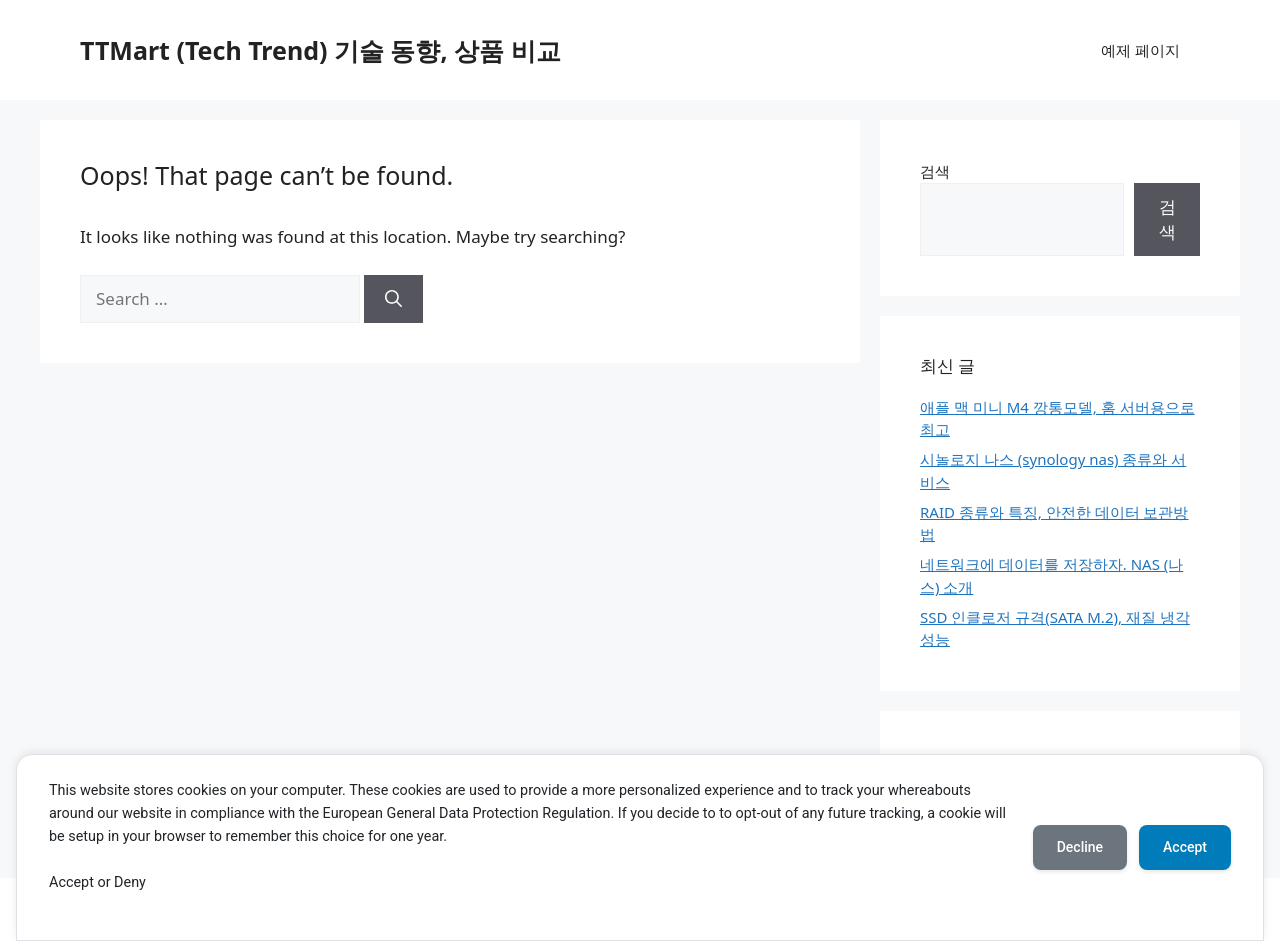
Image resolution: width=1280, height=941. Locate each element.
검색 (935, 171)
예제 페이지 (1140, 50)
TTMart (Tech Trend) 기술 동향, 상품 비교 (320, 50)
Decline (1080, 847)
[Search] (393, 299)
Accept (1185, 847)
